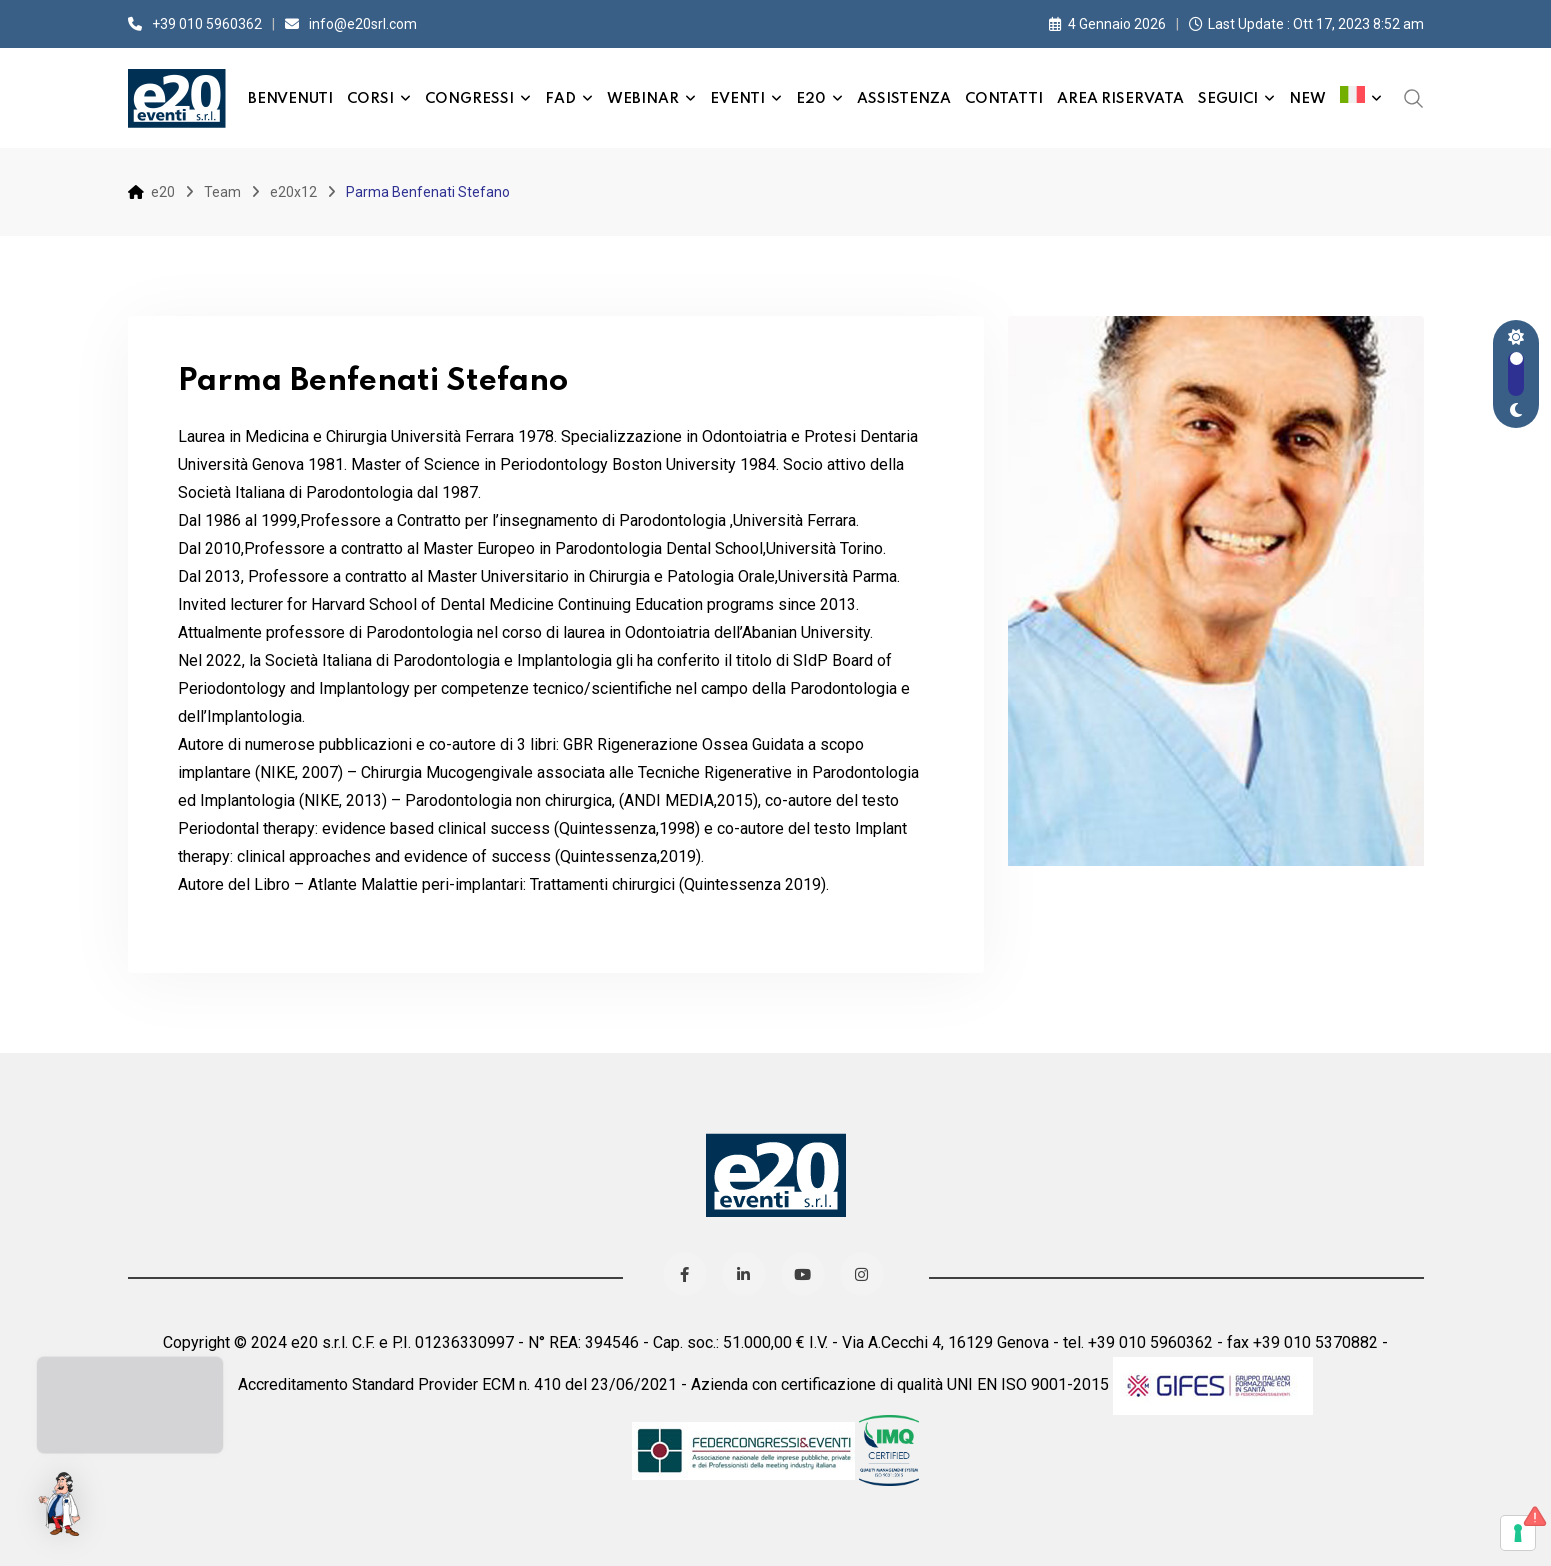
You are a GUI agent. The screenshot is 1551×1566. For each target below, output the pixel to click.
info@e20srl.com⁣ (363, 24)
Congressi (469, 99)
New (1307, 99)
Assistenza (904, 99)
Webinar (643, 99)
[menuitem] (1361, 98)
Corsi (370, 99)
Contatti (1004, 99)
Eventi (737, 99)
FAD (560, 99)
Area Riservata (1120, 99)
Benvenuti (290, 99)
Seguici (1228, 99)
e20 (811, 99)
